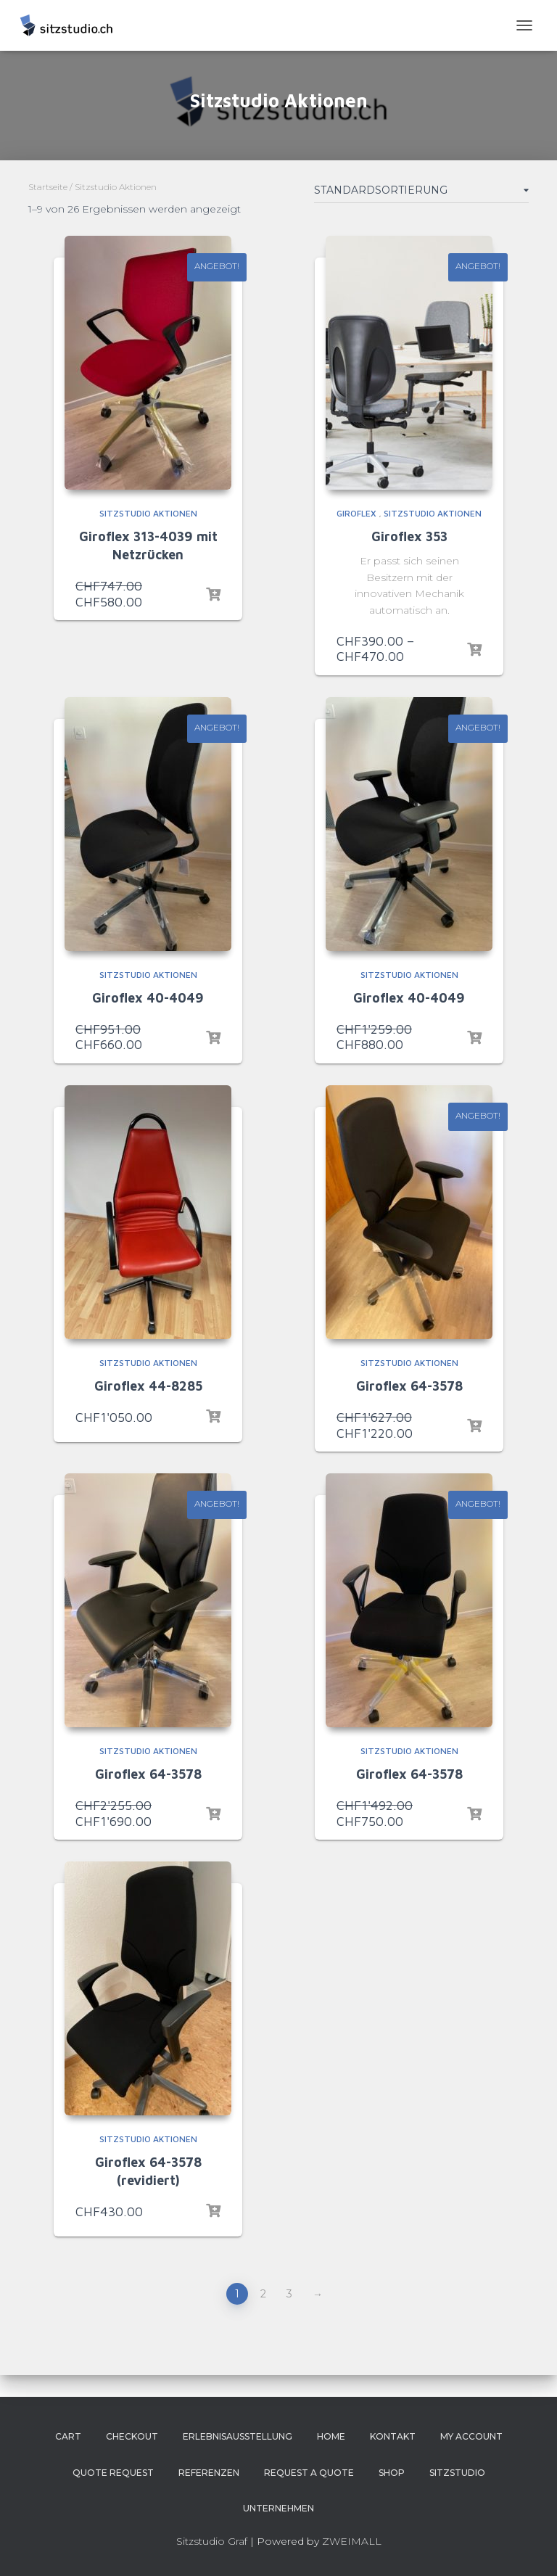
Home (331, 2436)
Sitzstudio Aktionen (148, 513)
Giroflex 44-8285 (148, 1386)
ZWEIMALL (351, 2541)
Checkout (132, 2436)
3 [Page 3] (289, 2293)
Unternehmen (278, 2508)
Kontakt (393, 2436)
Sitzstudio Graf (211, 2541)
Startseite (47, 186)
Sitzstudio (457, 2472)
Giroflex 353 (409, 536)
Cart (68, 2436)
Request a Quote (309, 2472)
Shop (392, 2472)
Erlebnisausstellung (237, 2436)
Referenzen (208, 2472)
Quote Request (113, 2472)
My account (471, 2436)
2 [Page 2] (263, 2293)
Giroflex (356, 513)
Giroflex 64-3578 (409, 1386)
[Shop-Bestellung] (421, 193)
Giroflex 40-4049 (148, 997)
